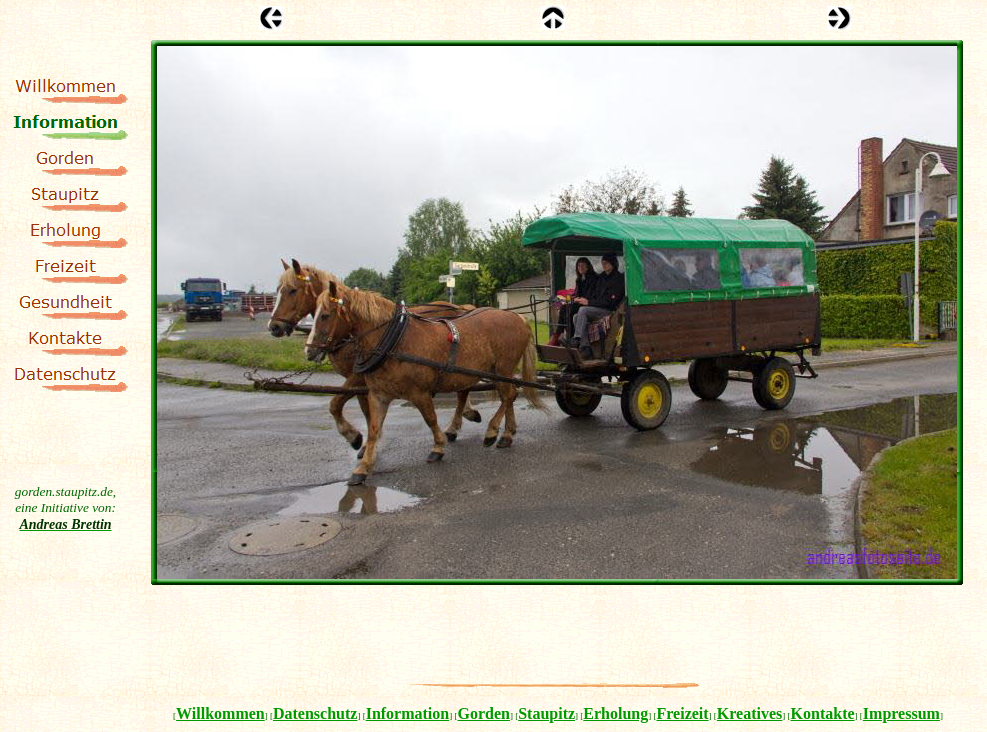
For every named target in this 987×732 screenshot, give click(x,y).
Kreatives (749, 713)
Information (408, 713)
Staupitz (546, 713)
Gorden (483, 713)
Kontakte (823, 713)
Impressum (901, 713)
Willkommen (220, 713)
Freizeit (683, 713)
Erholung (615, 713)
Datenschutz (315, 713)
